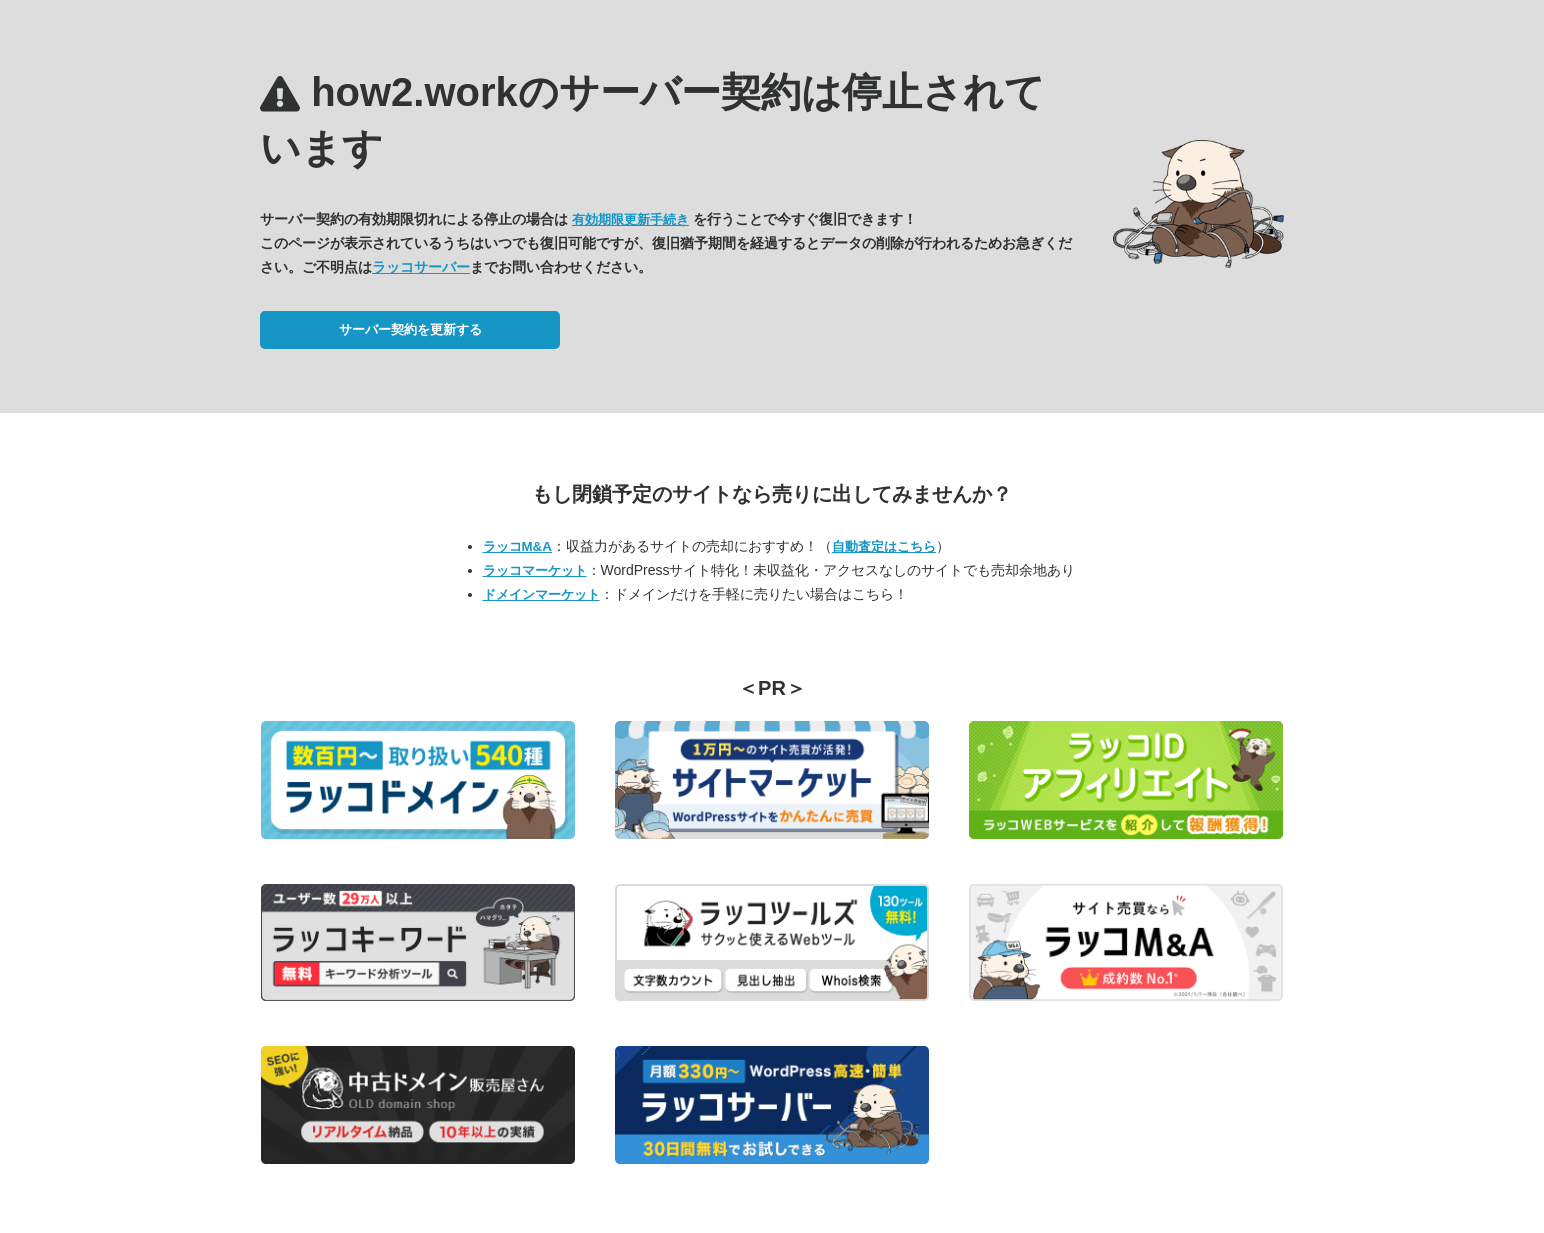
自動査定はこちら (884, 546)
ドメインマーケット (541, 594)
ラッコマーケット (535, 570)
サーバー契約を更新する (410, 329)
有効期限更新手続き (630, 219)
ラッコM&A (517, 546)
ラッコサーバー (421, 267)
